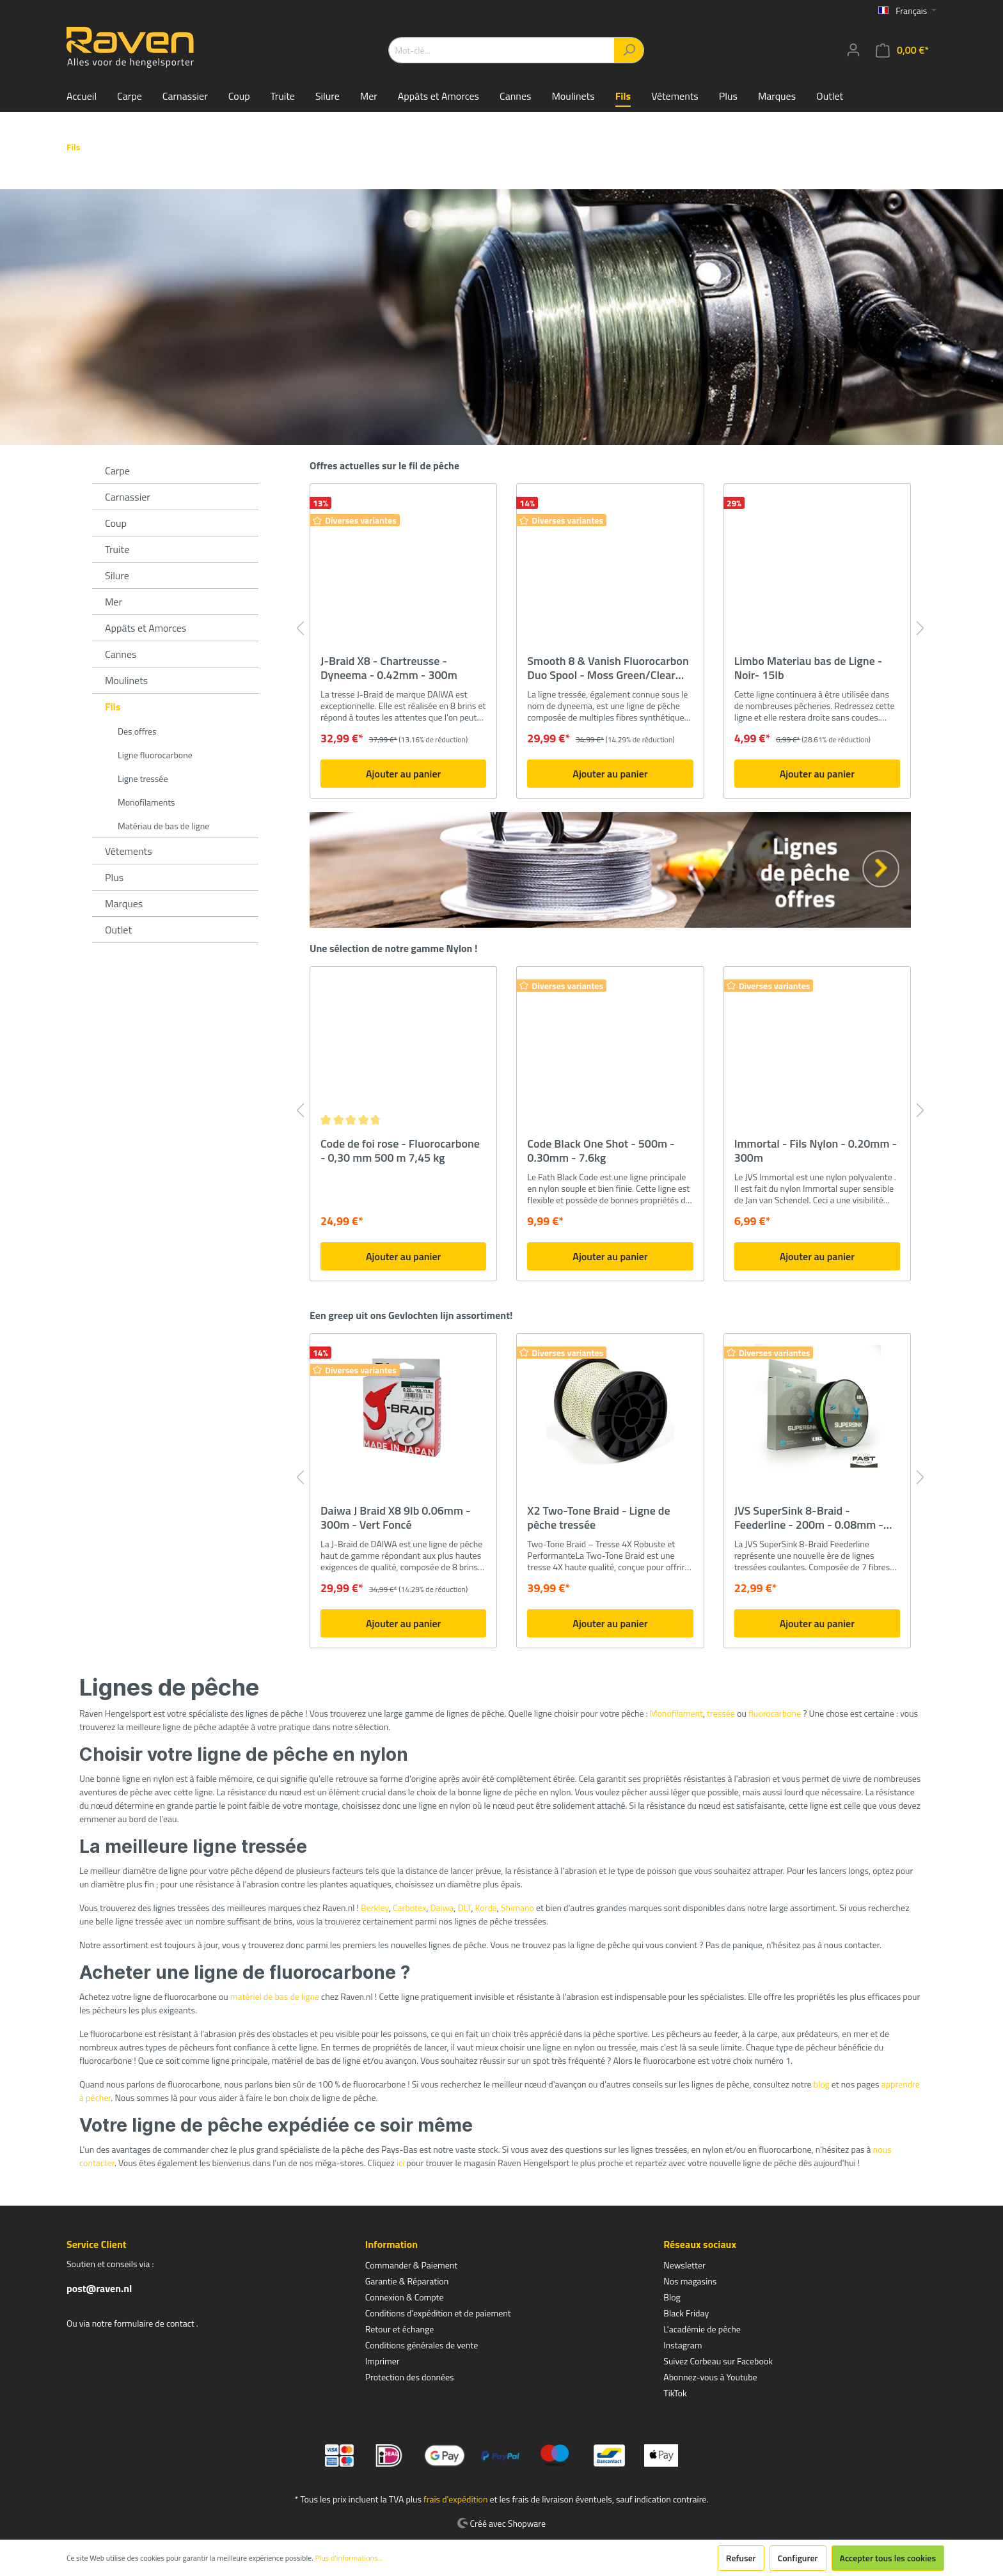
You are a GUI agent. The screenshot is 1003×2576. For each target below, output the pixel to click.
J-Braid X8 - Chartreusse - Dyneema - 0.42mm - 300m (388, 668)
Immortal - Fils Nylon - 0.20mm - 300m (815, 1151)
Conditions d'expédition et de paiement (438, 2313)
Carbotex (409, 1907)
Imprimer (382, 2361)
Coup (116, 523)
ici (400, 2162)
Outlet (118, 929)
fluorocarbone (774, 1713)
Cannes (120, 654)
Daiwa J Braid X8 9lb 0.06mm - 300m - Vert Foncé (395, 1518)
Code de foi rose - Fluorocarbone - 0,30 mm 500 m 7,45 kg (400, 1151)
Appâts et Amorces (145, 628)
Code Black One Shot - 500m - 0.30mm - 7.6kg (600, 1151)
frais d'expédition (455, 2499)
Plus (114, 877)
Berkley (375, 1907)
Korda (486, 1907)
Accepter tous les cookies (888, 2557)
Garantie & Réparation (407, 2281)
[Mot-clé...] (501, 50)
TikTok (674, 2393)
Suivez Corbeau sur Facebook (718, 2361)
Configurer (798, 2557)
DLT (464, 1907)
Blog (671, 2297)
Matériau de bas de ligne (163, 825)
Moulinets (126, 680)
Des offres (137, 731)
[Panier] (902, 50)
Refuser (741, 2557)
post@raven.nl (99, 2288)
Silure (117, 575)
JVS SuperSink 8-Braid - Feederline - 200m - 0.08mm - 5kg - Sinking (808, 1518)
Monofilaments (146, 802)
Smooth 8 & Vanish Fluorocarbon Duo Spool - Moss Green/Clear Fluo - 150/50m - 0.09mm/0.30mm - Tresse (607, 668)
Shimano (517, 1907)
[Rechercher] (629, 50)
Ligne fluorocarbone (155, 754)
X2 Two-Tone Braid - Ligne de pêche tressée (598, 1518)
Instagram (682, 2345)
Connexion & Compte (404, 2297)
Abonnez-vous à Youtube (710, 2377)
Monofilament (676, 1713)
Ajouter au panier (403, 773)
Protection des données (409, 2377)
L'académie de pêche (702, 2329)
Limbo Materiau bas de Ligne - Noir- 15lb (808, 668)
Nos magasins (689, 2281)
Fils (113, 706)
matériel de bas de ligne (274, 1996)
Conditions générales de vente (421, 2345)
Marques (124, 903)
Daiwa (442, 1907)
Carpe (117, 470)
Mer (113, 601)
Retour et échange (399, 2329)
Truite (117, 549)
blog (822, 2084)
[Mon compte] (853, 50)
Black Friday (686, 2313)
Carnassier (127, 496)
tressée (721, 1713)
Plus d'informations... (349, 2558)
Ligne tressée (143, 778)
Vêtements (128, 851)
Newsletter (684, 2265)
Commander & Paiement (411, 2265)
